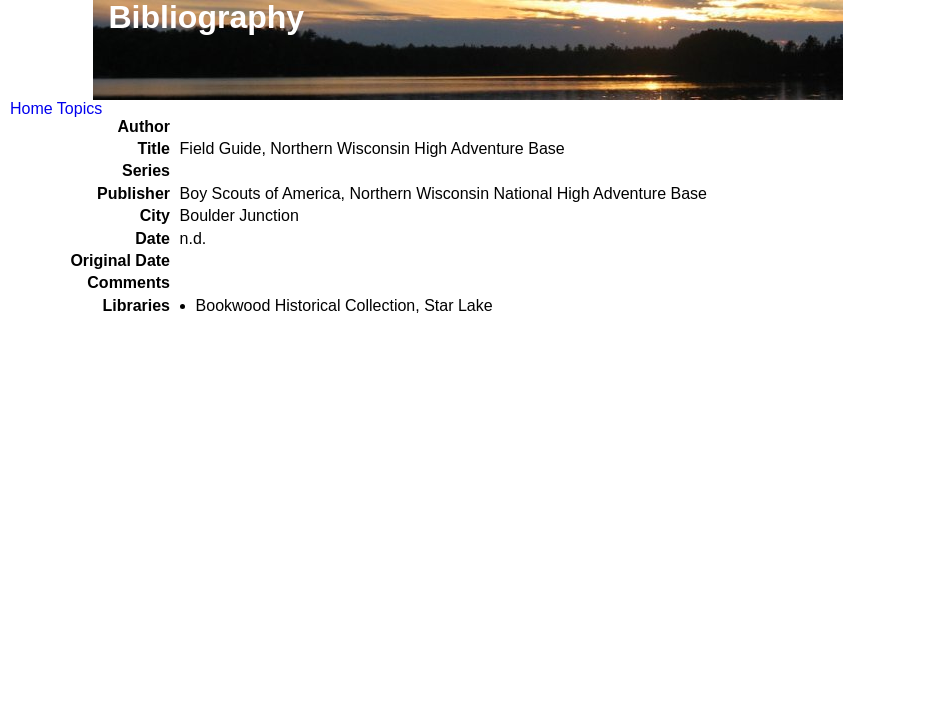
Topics (79, 108)
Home (31, 108)
